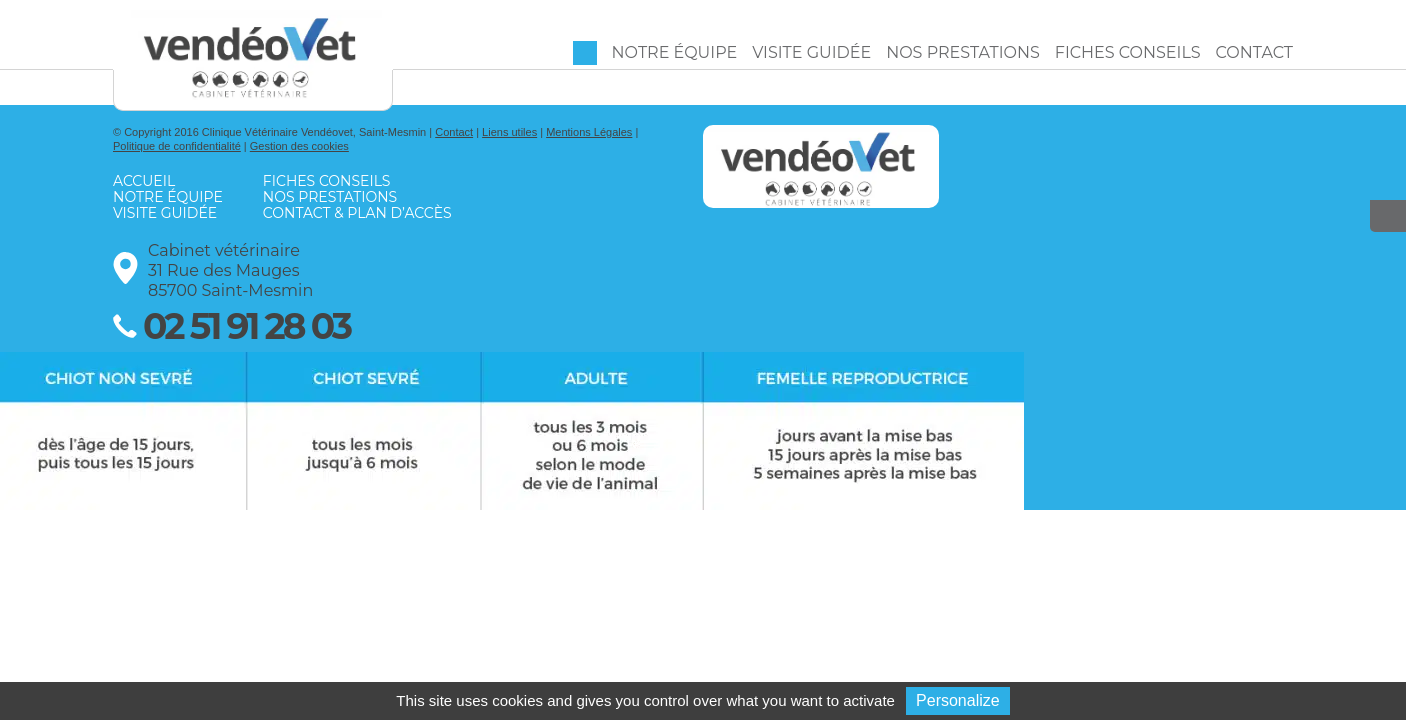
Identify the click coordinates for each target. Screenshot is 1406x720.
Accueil (585, 53)
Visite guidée (811, 52)
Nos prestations (963, 52)
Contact (1254, 52)
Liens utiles (509, 132)
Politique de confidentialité (177, 146)
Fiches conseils (1128, 52)
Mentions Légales (589, 132)
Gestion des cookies (299, 146)
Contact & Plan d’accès (357, 213)
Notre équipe (675, 52)
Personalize (958, 700)
